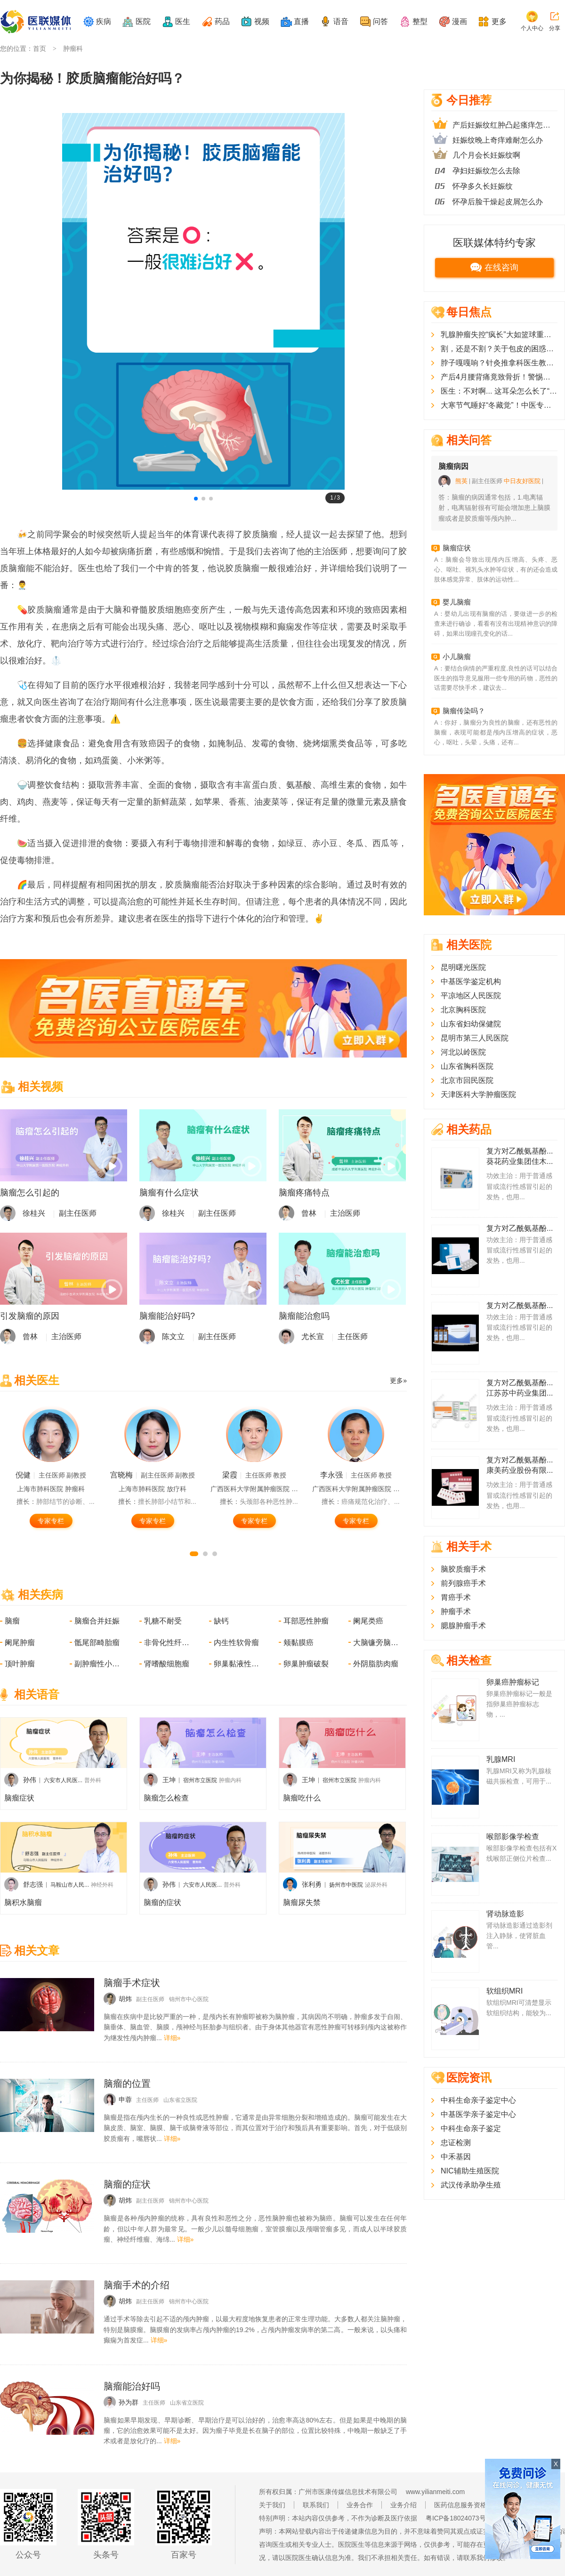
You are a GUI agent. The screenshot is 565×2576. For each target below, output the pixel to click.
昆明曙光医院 (463, 967)
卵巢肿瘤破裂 (306, 1664)
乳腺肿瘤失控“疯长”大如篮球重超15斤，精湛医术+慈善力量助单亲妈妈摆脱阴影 (499, 335)
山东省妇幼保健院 (471, 1024)
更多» (398, 1380)
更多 (499, 21)
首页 (39, 48)
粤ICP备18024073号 (456, 2518)
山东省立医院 (180, 2100)
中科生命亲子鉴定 (471, 2128)
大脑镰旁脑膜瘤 (376, 1643)
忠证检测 (456, 2143)
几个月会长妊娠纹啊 (486, 155)
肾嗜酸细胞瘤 (166, 1664)
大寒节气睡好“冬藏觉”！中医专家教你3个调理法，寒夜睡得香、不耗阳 (499, 405)
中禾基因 (456, 2157)
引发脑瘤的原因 (29, 1316)
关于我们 (272, 2505)
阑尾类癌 (368, 1621)
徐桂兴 (34, 1213)
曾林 (308, 1213)
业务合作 (360, 2505)
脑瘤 (12, 1621)
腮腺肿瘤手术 (463, 1626)
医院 (143, 21)
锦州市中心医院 (189, 1999)
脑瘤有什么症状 (169, 1192)
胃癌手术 (456, 1597)
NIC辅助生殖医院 (470, 2171)
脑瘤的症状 (162, 1902)
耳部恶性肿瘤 (306, 1621)
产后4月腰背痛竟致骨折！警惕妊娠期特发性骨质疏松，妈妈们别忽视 (499, 377)
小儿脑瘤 (457, 657)
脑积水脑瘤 (23, 1902)
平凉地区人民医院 (471, 996)
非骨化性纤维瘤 (167, 1643)
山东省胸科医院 (467, 1066)
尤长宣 (312, 1336)
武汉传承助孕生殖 (471, 2185)
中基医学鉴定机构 (471, 981)
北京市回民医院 (467, 1080)
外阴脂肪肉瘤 (375, 1664)
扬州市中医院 (346, 1885)
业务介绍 (403, 2505)
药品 (222, 21)
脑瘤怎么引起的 (29, 1192)
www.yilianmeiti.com (435, 2491)
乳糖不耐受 (163, 1621)
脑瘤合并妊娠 (97, 1621)
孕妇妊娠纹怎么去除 (486, 171)
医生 (182, 21)
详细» (172, 2038)
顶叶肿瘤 (20, 1664)
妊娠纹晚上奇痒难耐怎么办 (497, 140)
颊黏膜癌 (298, 1643)
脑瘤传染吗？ (464, 711)
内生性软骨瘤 (236, 1643)
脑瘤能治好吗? (167, 1316)
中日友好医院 (522, 481)
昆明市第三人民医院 (474, 1038)
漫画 (459, 21)
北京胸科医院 (463, 1010)
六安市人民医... (63, 1780)
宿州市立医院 (200, 1780)
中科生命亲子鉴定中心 (478, 2100)
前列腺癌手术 (463, 1583)
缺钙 (221, 1621)
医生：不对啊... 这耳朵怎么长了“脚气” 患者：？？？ (499, 391)
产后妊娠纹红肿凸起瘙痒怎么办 (504, 125)
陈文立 (173, 1336)
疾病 (103, 21)
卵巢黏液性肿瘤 (237, 1664)
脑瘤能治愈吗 (304, 1316)
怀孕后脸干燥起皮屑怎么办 (497, 202)
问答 (380, 21)
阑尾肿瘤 (20, 1643)
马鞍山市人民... (69, 1885)
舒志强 (33, 1884)
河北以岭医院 (463, 1052)
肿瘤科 (73, 48)
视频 (261, 21)
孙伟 (29, 1780)
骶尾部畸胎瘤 (97, 1643)
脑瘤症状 (19, 1798)
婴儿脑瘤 (457, 602)
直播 (301, 21)
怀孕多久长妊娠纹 (482, 186)
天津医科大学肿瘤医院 (478, 1094)
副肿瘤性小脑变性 (97, 1664)
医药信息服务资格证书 (467, 2505)
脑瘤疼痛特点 (304, 1192)
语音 (340, 21)
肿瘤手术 (456, 1611)
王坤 (169, 1780)
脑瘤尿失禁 (302, 1902)
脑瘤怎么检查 (166, 1798)
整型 (420, 21)
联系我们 (316, 2505)
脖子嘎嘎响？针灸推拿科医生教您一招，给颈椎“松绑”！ (499, 363)
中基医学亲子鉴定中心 (478, 2114)
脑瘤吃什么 (302, 1798)
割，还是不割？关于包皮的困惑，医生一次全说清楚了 (499, 349)
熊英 (461, 481)
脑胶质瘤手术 (463, 1569)
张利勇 (312, 1884)
